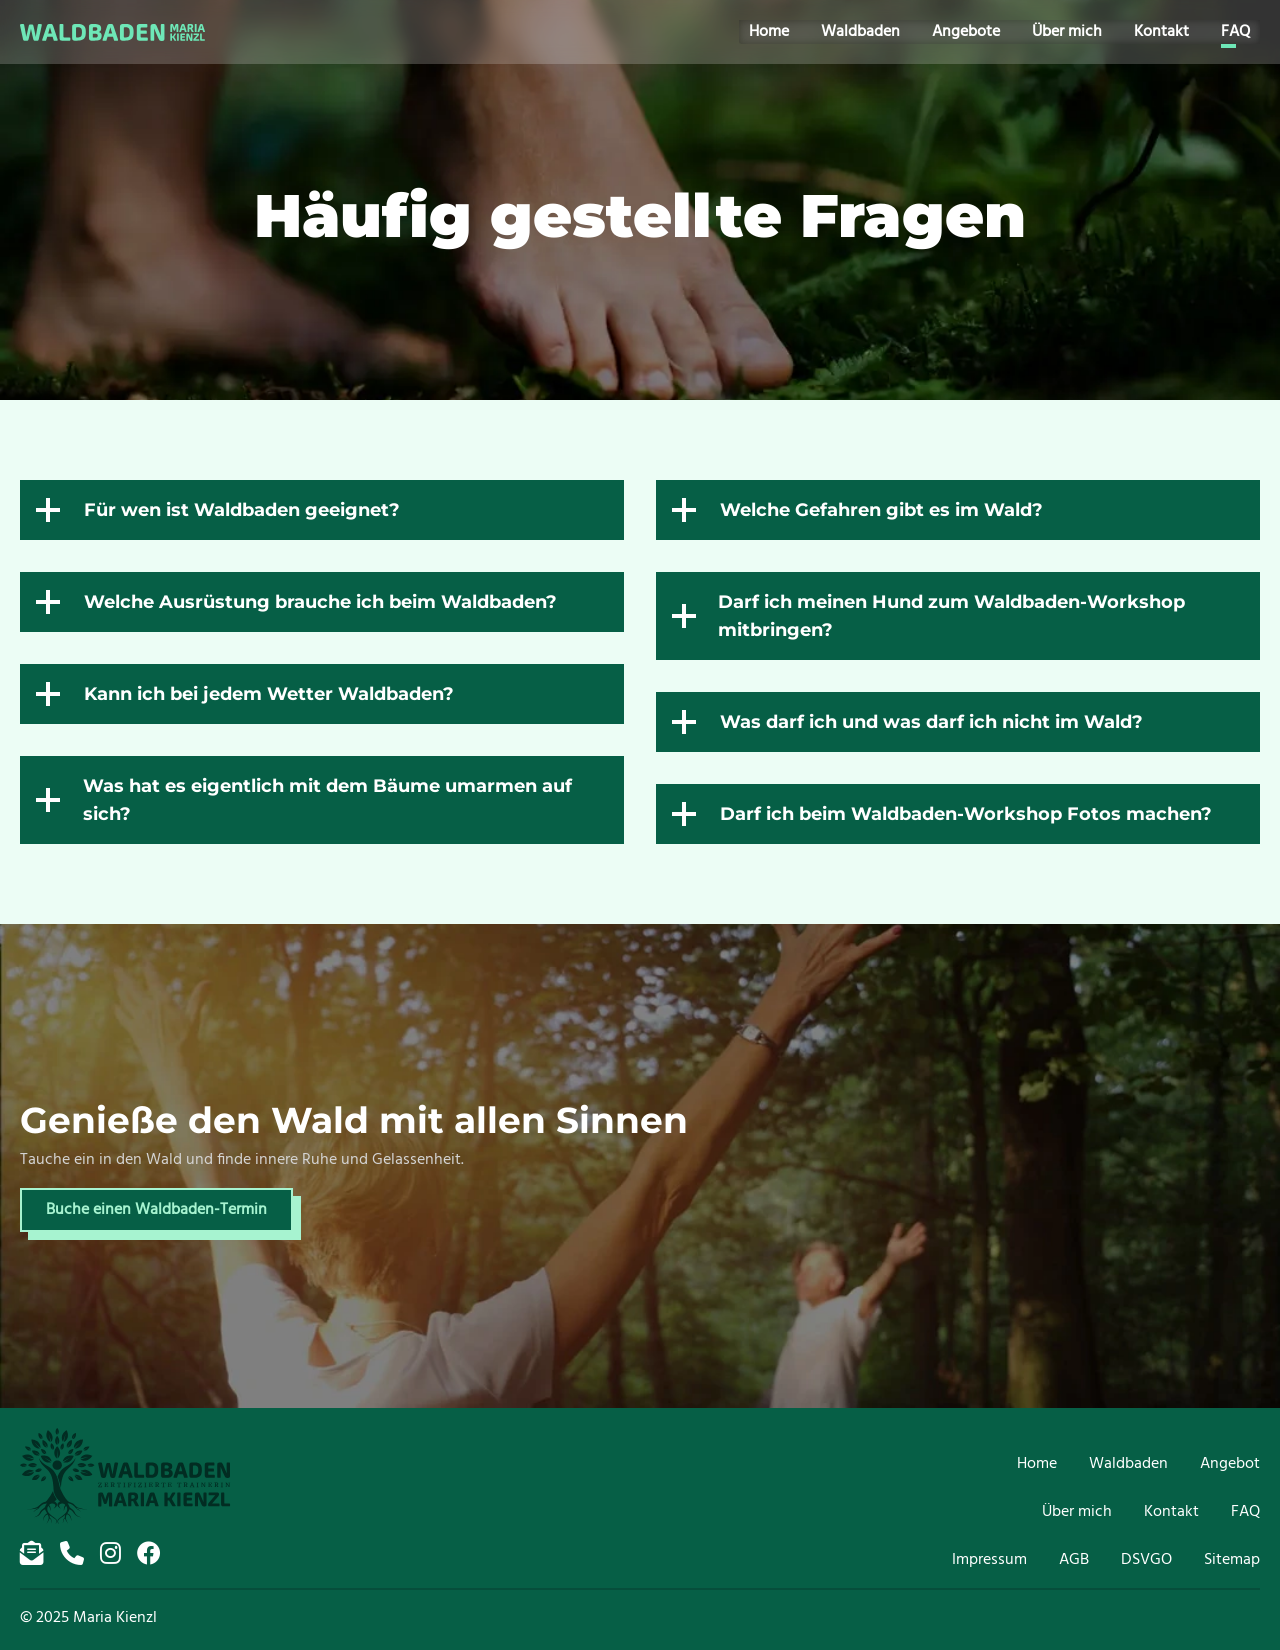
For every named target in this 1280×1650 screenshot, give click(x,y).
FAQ (1245, 32)
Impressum (989, 1560)
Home (779, 32)
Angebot (1230, 1464)
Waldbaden (870, 32)
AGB (1074, 1560)
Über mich (1077, 32)
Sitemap (1232, 1560)
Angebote (976, 32)
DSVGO (1146, 1560)
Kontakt (1171, 32)
